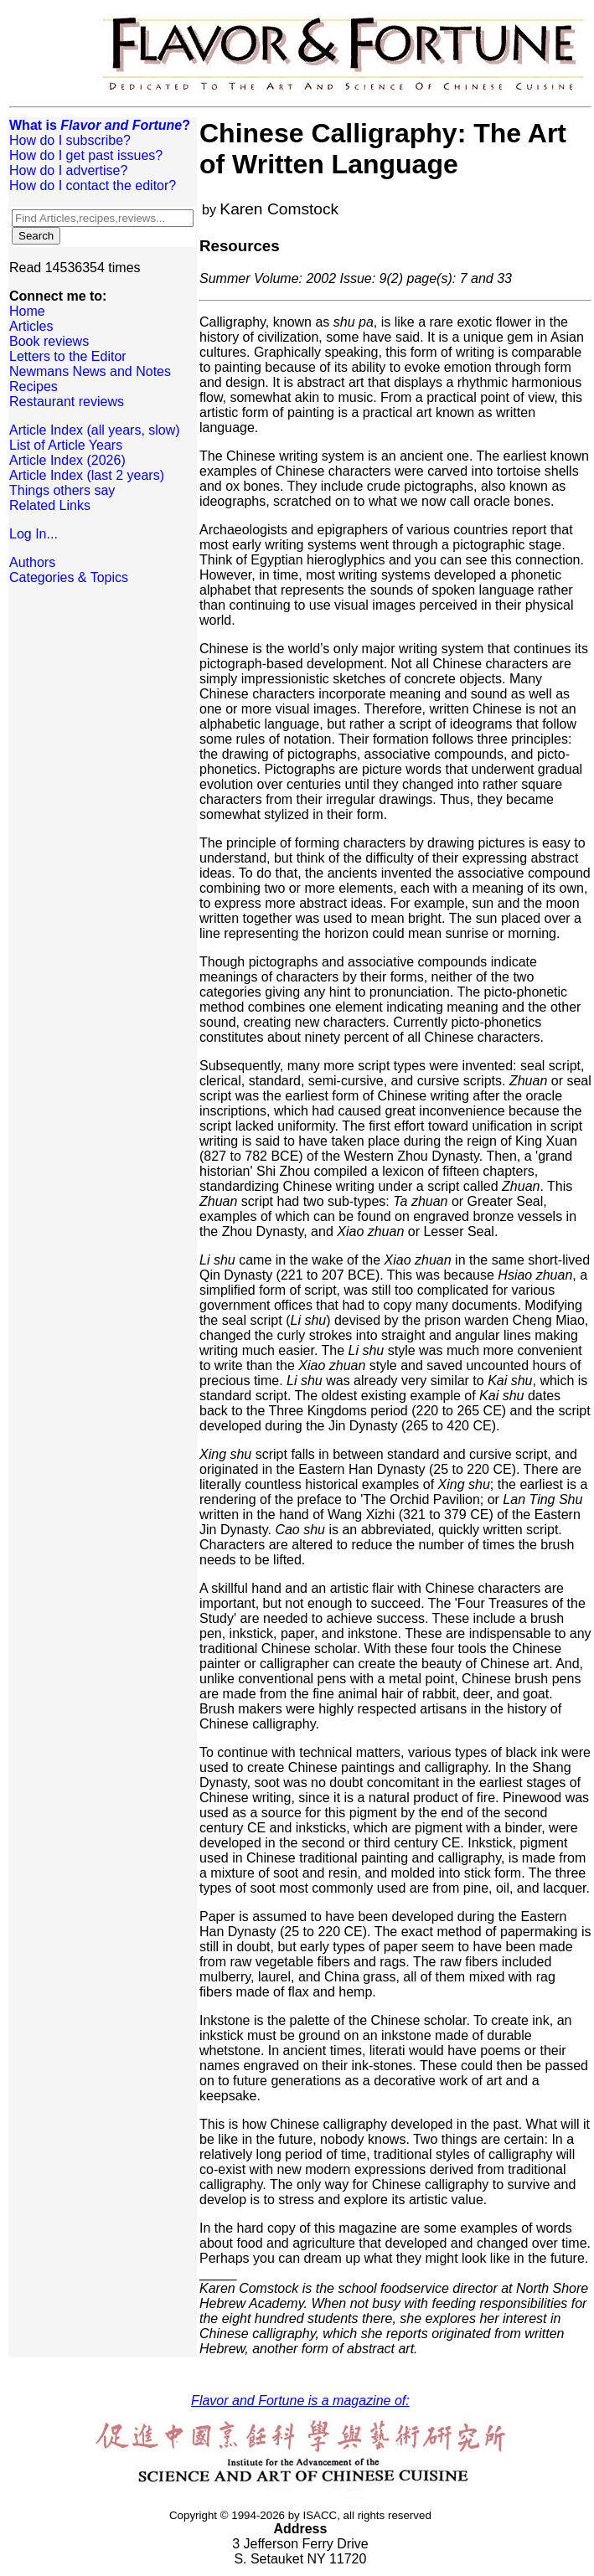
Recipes (33, 386)
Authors (32, 562)
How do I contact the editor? (92, 185)
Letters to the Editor (68, 356)
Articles (31, 326)
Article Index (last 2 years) (86, 475)
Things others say (62, 490)
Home (27, 311)
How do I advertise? (68, 170)
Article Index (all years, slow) (94, 430)
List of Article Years (65, 445)
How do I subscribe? (70, 140)
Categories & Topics (68, 577)
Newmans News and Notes (90, 371)
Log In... (33, 534)
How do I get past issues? (86, 155)
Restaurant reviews (66, 401)
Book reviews (49, 341)
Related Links (49, 505)
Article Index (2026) (67, 460)
